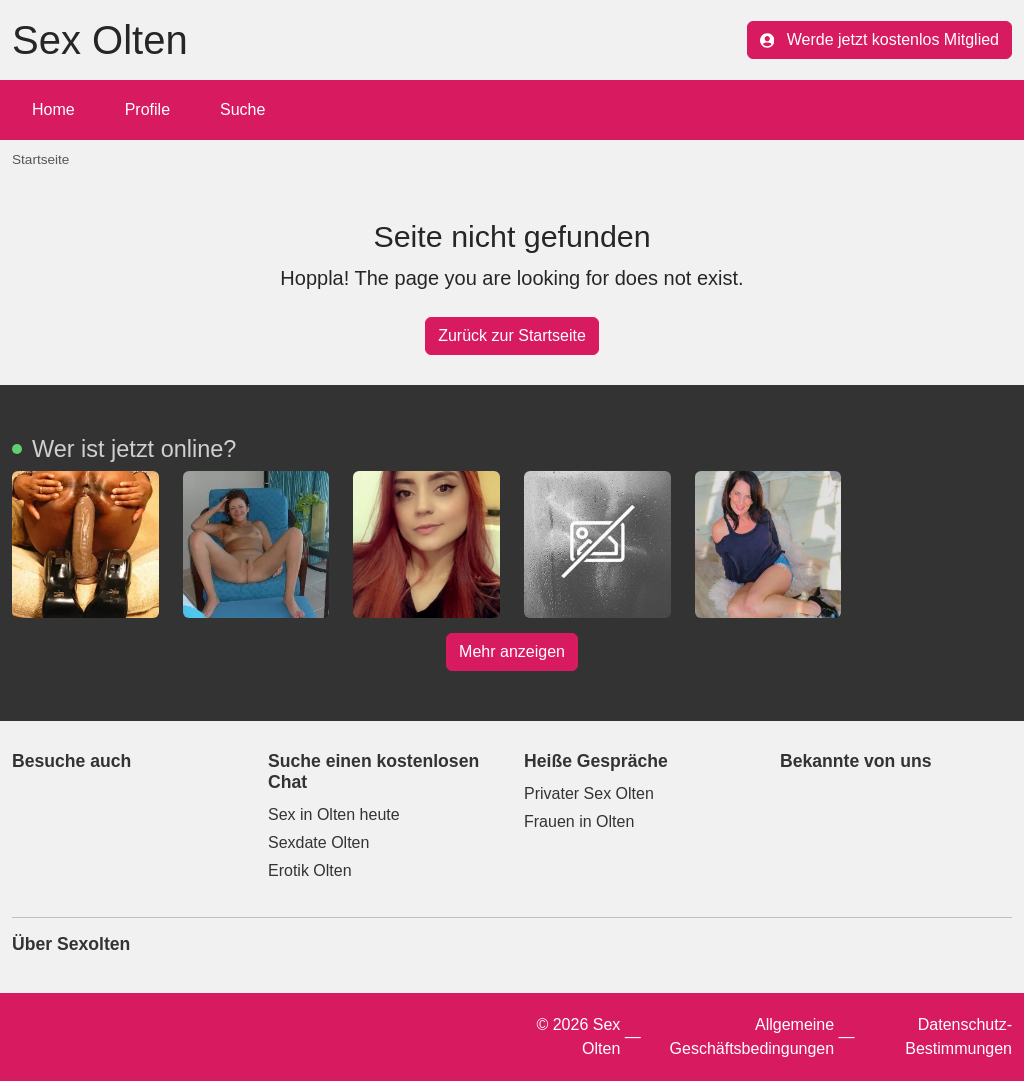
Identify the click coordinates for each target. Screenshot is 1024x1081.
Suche (242, 109)
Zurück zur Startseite (512, 335)
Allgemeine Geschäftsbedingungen (752, 1036)
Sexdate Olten (318, 842)
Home (53, 109)
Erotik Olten (310, 870)
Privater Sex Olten (589, 793)
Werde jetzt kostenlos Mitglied (879, 39)
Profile (147, 109)
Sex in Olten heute (334, 814)
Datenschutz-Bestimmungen (958, 1036)
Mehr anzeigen (512, 651)
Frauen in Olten (579, 821)
